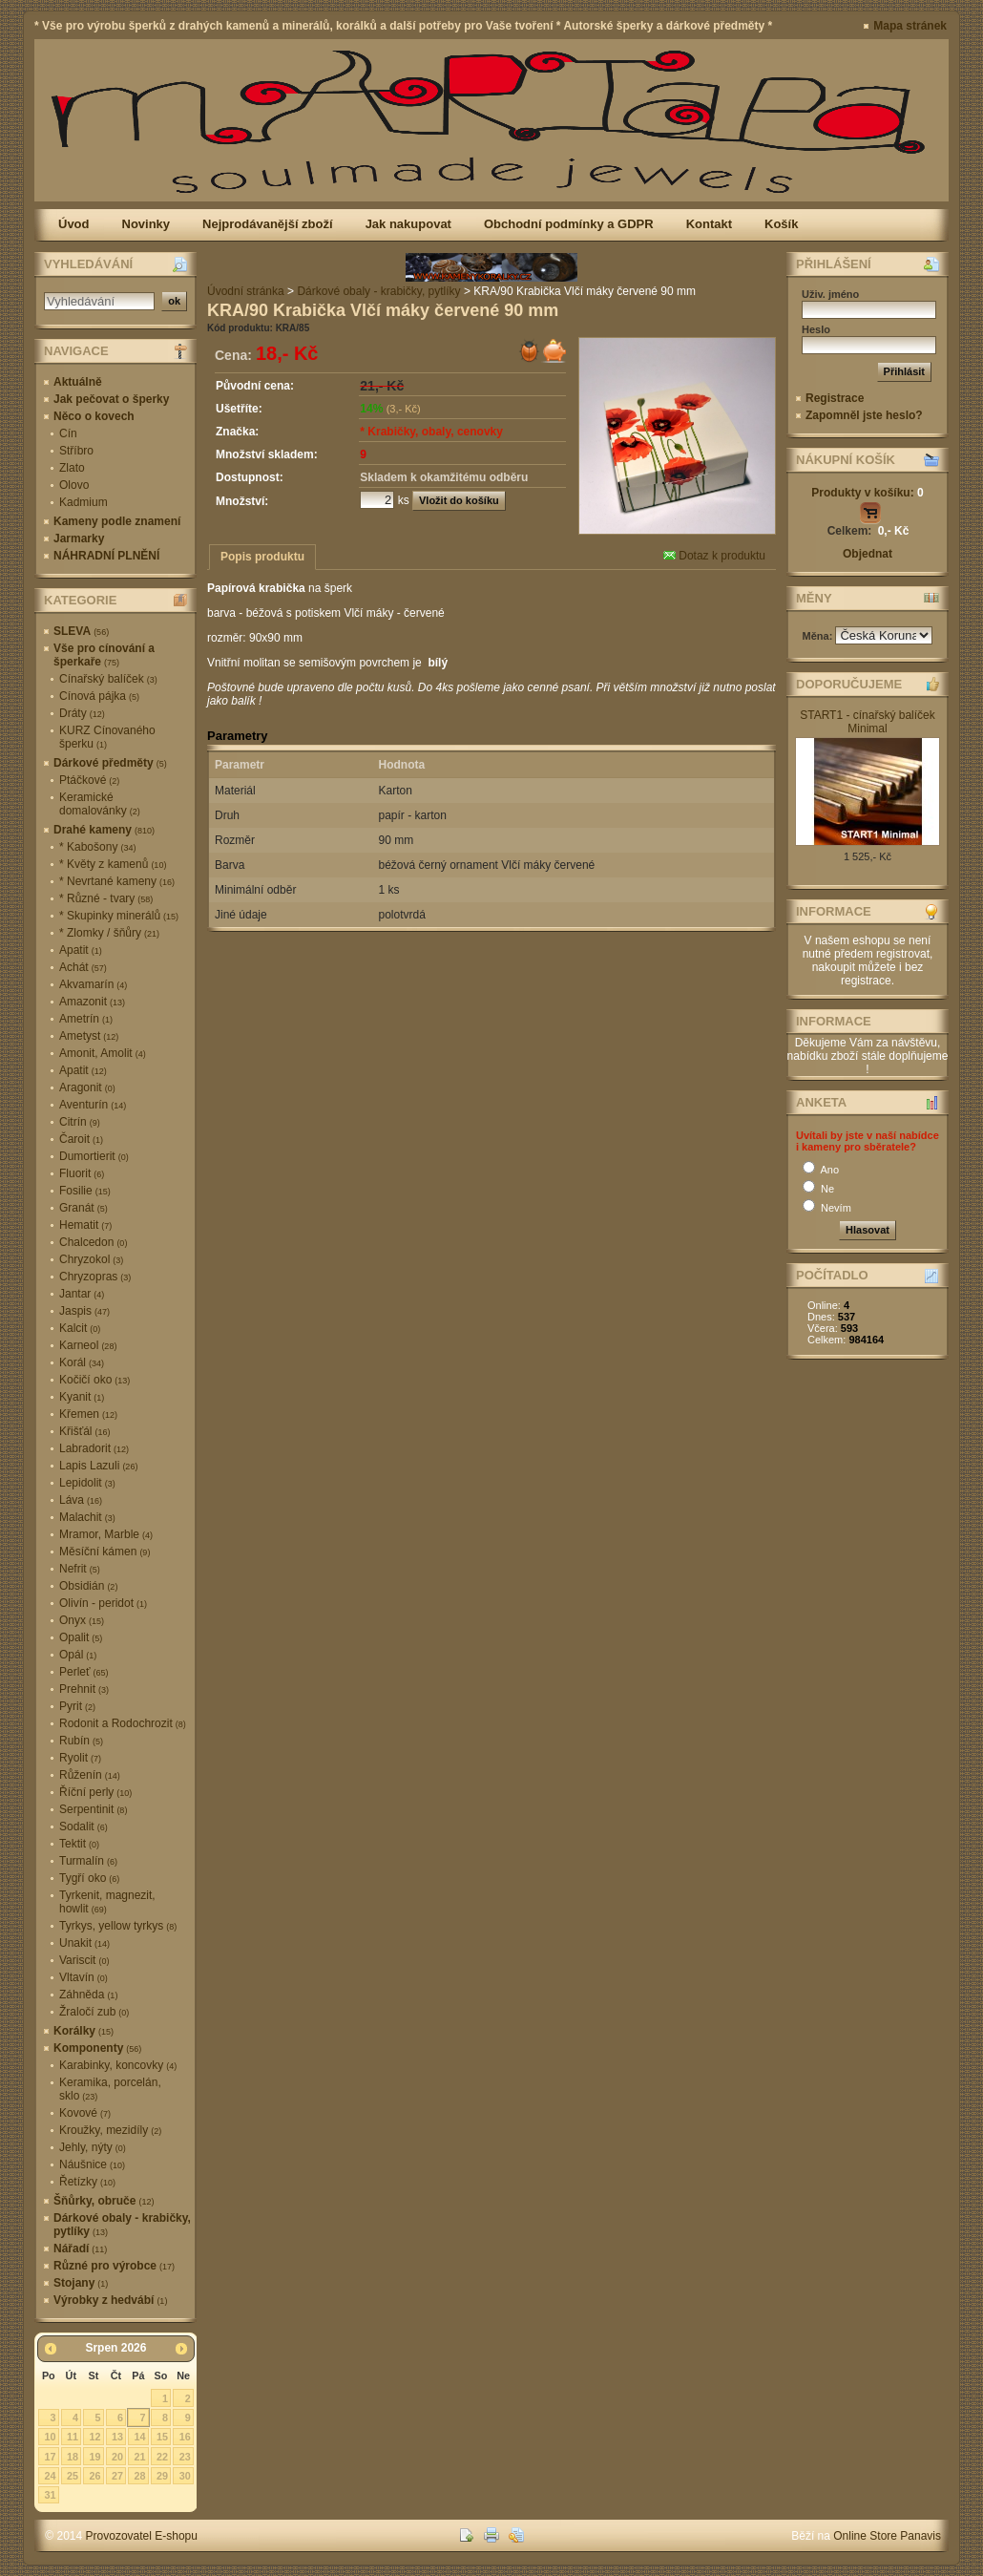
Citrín (79, 1122)
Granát (83, 1207)
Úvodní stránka (245, 291)
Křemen (88, 1414)
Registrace (834, 398)
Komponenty (97, 2048)
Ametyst (88, 1036)
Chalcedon (93, 1242)
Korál (81, 1362)
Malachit (87, 1517)
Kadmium (83, 502)
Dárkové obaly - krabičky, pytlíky (122, 2224)
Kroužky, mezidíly (110, 2130)
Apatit (80, 950)
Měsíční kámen (104, 1551)
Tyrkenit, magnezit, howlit (107, 1902)
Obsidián (88, 1586)
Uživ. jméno (830, 294)
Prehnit (84, 1689)
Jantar (81, 1293)
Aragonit (87, 1087)
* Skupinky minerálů (118, 915)
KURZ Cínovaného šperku (107, 737)
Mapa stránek (910, 25)
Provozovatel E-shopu (142, 2536)
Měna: (819, 636)
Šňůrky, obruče (103, 2200)
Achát (83, 967)
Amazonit (92, 1001)
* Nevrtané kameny (117, 881)
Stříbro (76, 450)
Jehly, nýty (92, 2147)
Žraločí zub (94, 2011)
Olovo (74, 485)
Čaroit (81, 1139)
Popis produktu (262, 556)
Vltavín (83, 1977)
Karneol (87, 1345)
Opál (77, 1654)
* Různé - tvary (106, 898)
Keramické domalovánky (99, 804)
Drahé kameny (104, 829)
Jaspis (84, 1311)
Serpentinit (93, 1809)
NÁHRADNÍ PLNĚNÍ (106, 555)
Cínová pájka (99, 696)
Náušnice (92, 2164)
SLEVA (81, 631)
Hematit (85, 1225)
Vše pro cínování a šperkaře (104, 655)
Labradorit (94, 1448)
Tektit (79, 1843)
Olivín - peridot (103, 1603)
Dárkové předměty (110, 763)
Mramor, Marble (106, 1534)
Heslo (816, 329)
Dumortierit (94, 1156)
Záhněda (88, 1994)
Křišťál (85, 1431)
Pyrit (77, 1706)
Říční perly (95, 1792)
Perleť (84, 1672)
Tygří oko (89, 1878)
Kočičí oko (94, 1379)
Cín (68, 433)
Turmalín (88, 1861)
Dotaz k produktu (714, 555)
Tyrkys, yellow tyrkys (118, 1925)
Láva (80, 1500)
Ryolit (80, 1757)
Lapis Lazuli (98, 1465)
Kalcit (79, 1328)
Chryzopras (95, 1276)
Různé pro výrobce (114, 2265)
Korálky (83, 2031)
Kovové (85, 2113)
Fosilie (85, 1190)
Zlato (72, 468)
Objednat (867, 553)
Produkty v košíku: (867, 492)
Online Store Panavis (887, 2536)
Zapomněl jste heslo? (864, 415)
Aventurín (92, 1104)
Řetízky (87, 2181)
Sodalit (83, 1826)
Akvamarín (93, 984)
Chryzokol (91, 1259)
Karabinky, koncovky (118, 2065)
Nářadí (80, 2248)
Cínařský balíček (108, 679)
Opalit (80, 1637)
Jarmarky (78, 538)
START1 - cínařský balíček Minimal (867, 721)
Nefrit (79, 1568)
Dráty (82, 713)
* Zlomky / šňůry (109, 933)
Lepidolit (87, 1482)
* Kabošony (97, 847)
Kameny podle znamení (116, 521)
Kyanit (81, 1397)
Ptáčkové (89, 780)
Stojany (80, 2283)
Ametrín (86, 1018)
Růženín (89, 1775)
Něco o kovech (94, 416)
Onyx (81, 1620)
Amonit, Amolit (102, 1053)
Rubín (81, 1740)
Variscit (84, 1960)
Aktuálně (77, 382)
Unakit (84, 1943)
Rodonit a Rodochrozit (122, 1723)
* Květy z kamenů (112, 864)
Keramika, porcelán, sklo (110, 2089)
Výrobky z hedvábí (110, 2300)
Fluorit (81, 1173)
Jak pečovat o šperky (111, 399)
